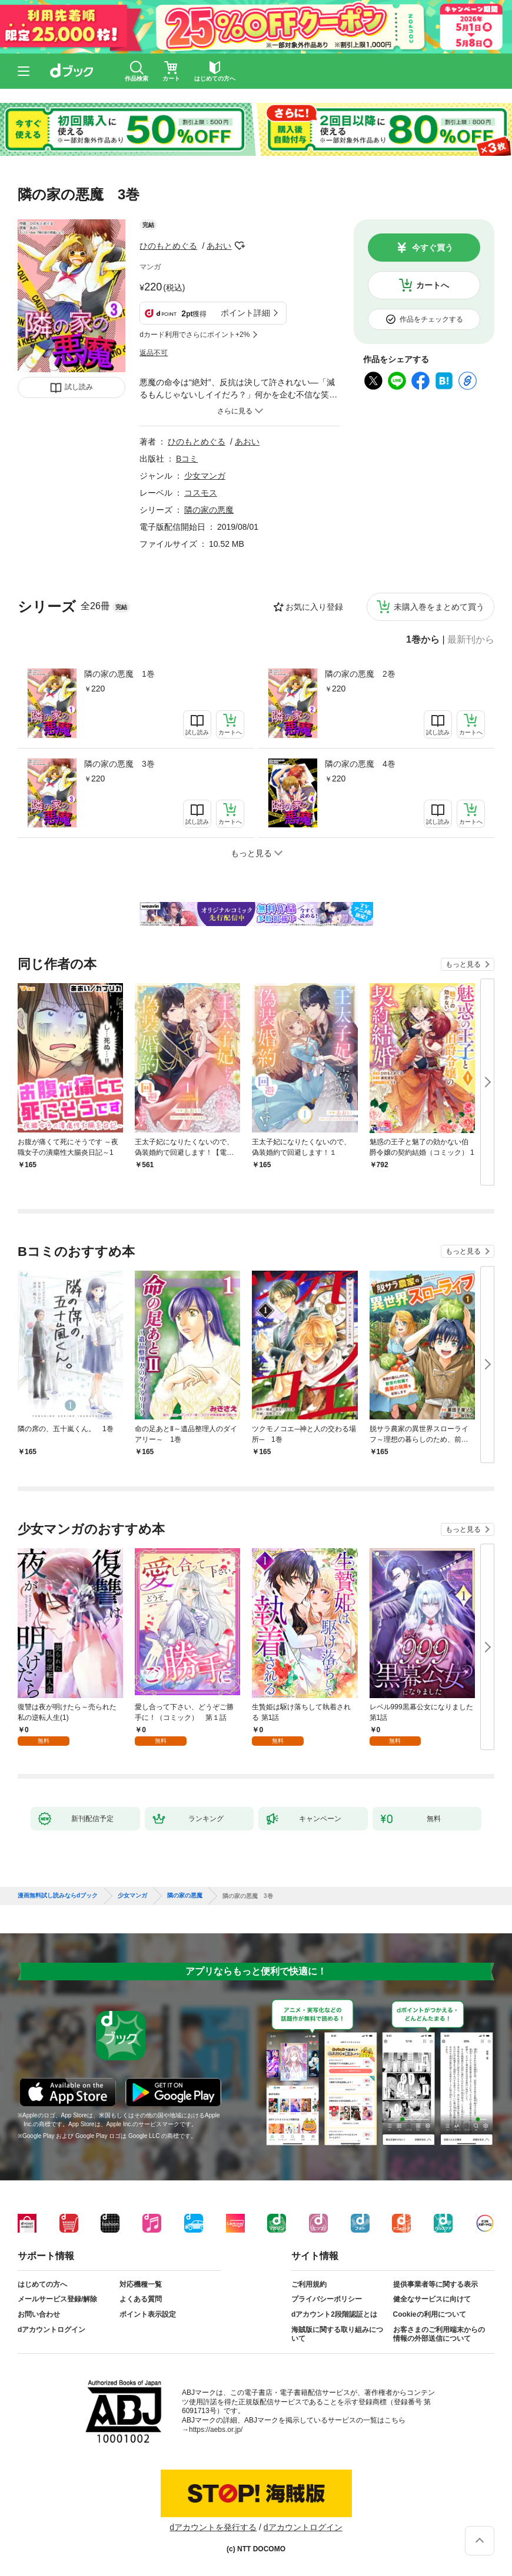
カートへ (432, 285)
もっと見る (463, 964)
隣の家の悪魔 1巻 (119, 674)
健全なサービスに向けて (432, 2299)
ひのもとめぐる (168, 245)
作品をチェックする (431, 319)
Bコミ (187, 458)
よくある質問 (140, 2299)
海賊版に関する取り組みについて (337, 2334)
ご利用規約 (309, 2284)
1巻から (423, 639)
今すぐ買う (432, 247)
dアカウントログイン (51, 2330)
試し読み (79, 387)
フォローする (239, 246)
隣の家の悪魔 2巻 (360, 674)
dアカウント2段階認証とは (334, 2314)
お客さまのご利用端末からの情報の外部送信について (439, 2334)
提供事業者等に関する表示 (435, 2284)
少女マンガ (204, 475)
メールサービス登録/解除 (57, 2299)
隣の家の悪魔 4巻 (360, 764)
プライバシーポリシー (326, 2299)
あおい (219, 245)
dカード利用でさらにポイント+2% (194, 334)
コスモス (200, 492)
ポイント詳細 (245, 313)
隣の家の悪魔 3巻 (119, 764)
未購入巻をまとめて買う (439, 607)
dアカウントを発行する (213, 2527)
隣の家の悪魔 (209, 509)
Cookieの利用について (429, 2314)
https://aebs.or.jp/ (215, 2429)
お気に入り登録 (314, 607)
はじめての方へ (42, 2284)
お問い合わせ (39, 2314)
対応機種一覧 (140, 2284)
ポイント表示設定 (147, 2314)
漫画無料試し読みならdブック (58, 1896)
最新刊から (470, 639)
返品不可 (153, 353)
